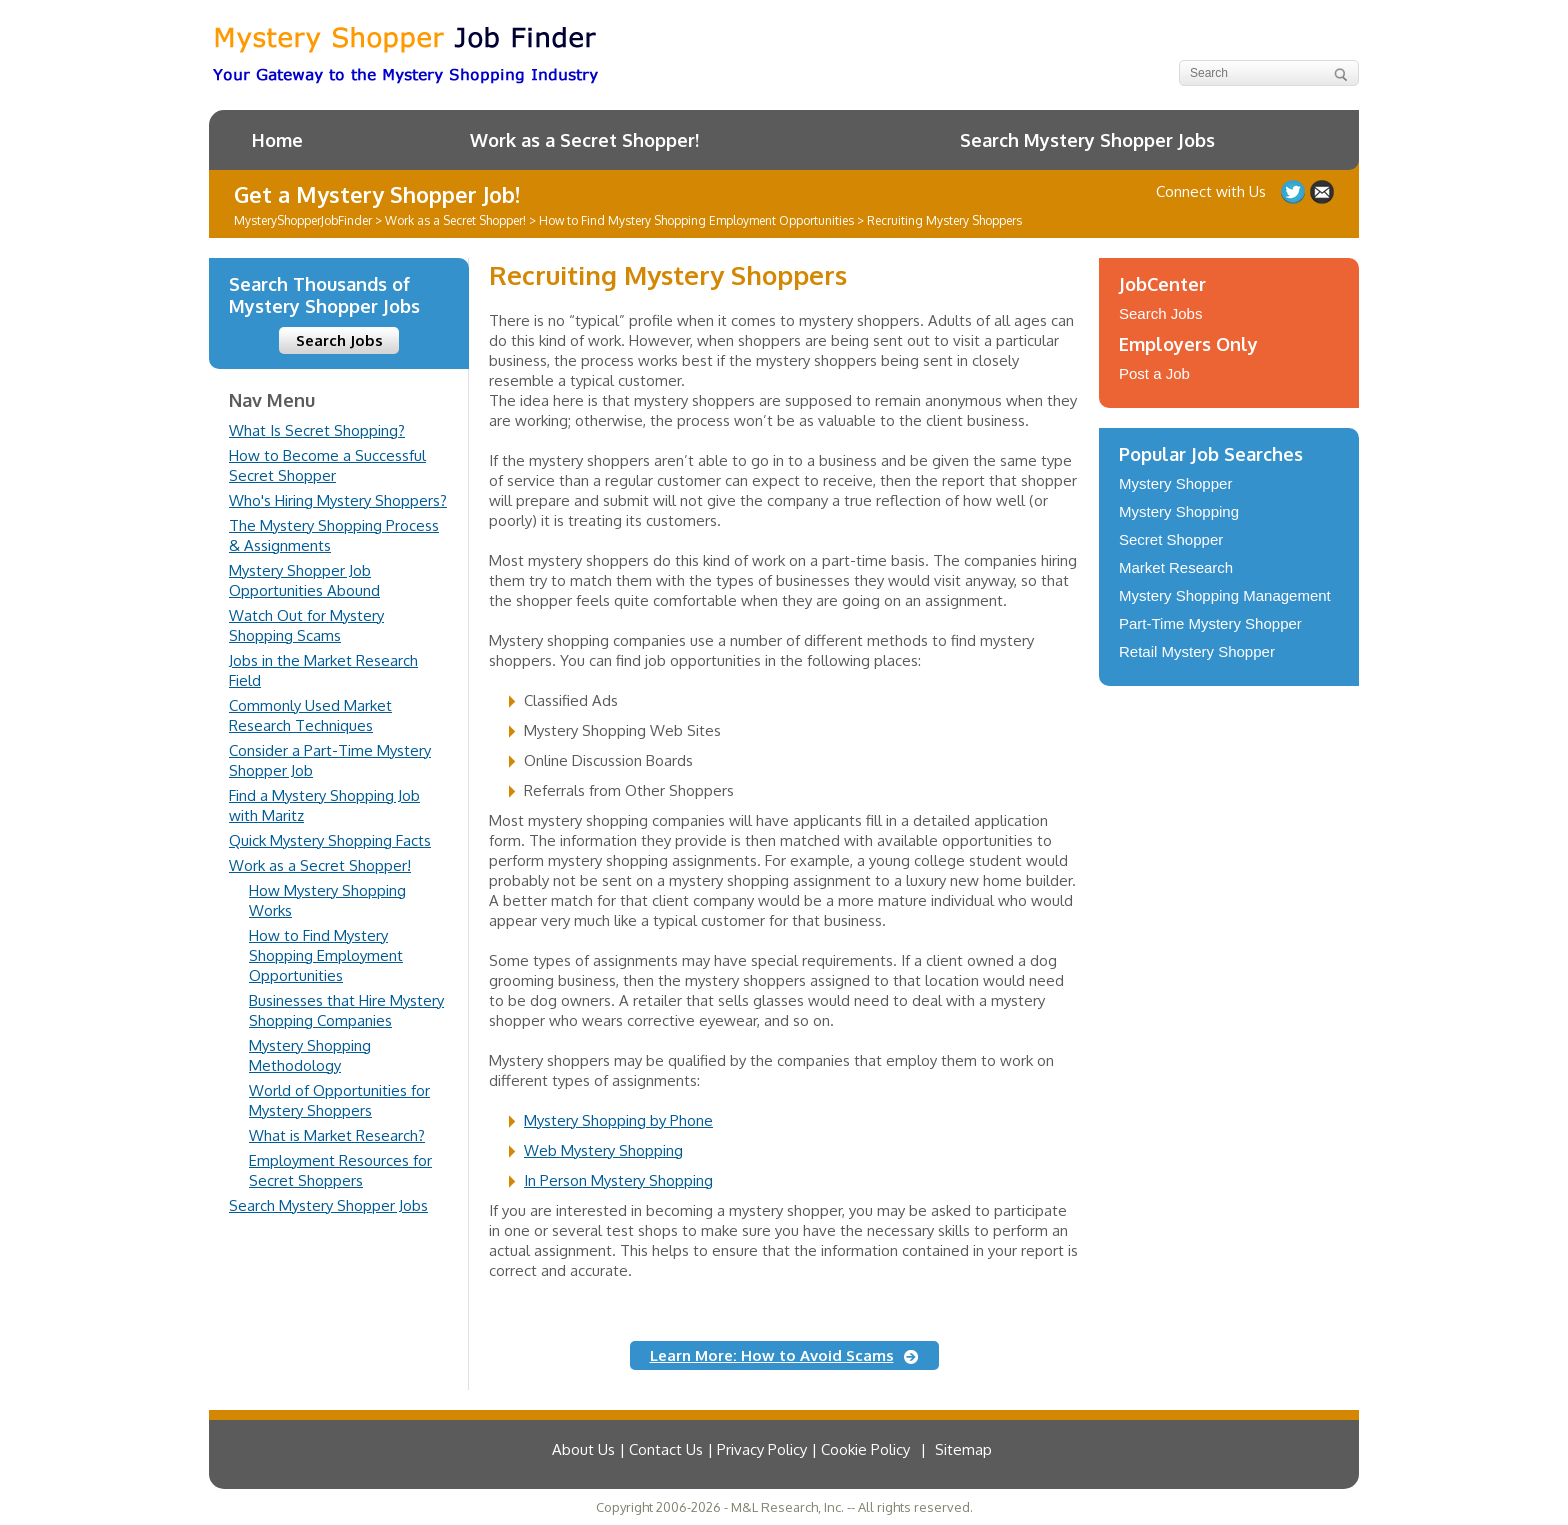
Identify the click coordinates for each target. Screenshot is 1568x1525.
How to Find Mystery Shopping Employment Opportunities (326, 955)
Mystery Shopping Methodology (310, 1055)
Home (277, 140)
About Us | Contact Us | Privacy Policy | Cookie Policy (731, 1449)
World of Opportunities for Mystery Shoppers (339, 1100)
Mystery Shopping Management (1225, 595)
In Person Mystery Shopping (618, 1180)
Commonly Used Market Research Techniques (310, 715)
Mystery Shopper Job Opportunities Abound (304, 580)
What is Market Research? (337, 1135)
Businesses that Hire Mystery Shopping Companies (346, 1010)
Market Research (1176, 567)
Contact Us (1322, 192)
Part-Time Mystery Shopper (1210, 623)
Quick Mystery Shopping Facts (330, 840)
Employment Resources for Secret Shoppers (340, 1170)
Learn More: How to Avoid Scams (772, 1355)
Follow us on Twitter (1293, 192)
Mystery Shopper (1175, 483)
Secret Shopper (1171, 539)
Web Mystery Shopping (603, 1150)
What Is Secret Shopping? (317, 430)
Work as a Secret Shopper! (584, 140)
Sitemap (963, 1449)
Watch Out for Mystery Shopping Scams (306, 625)
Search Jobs (339, 340)
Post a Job (1154, 373)
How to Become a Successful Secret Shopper (327, 465)
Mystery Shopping (1179, 511)
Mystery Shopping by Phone (618, 1120)
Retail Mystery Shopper (1197, 651)
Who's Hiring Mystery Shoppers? (338, 500)
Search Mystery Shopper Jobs (1087, 140)
